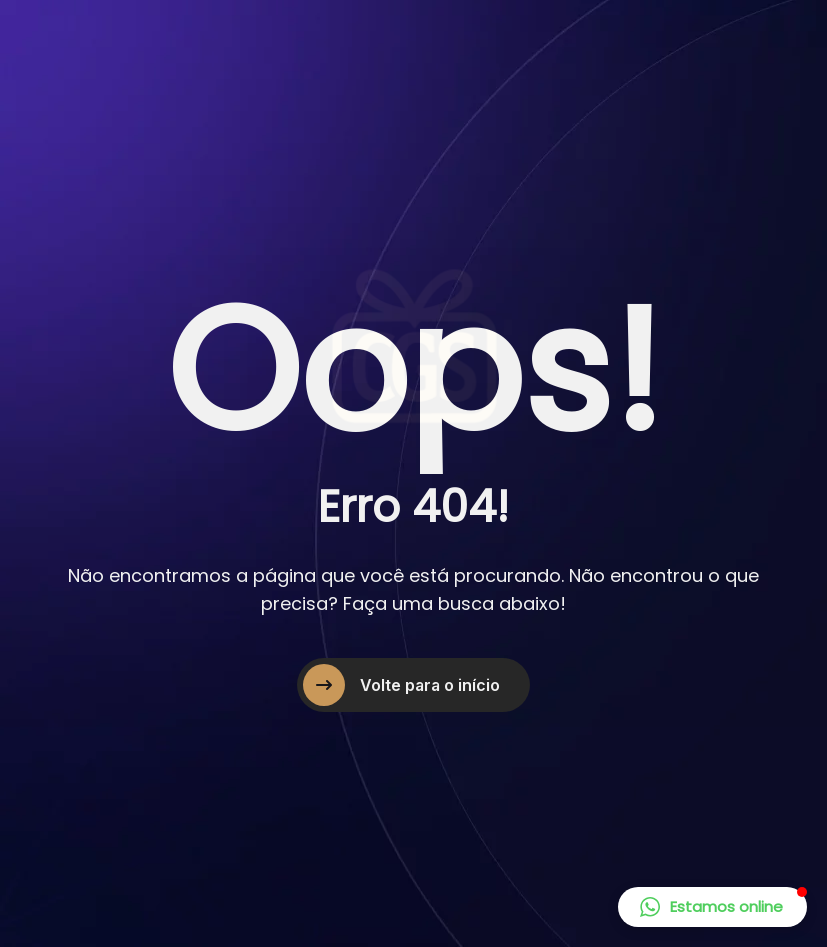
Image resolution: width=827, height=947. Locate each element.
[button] (712, 907)
